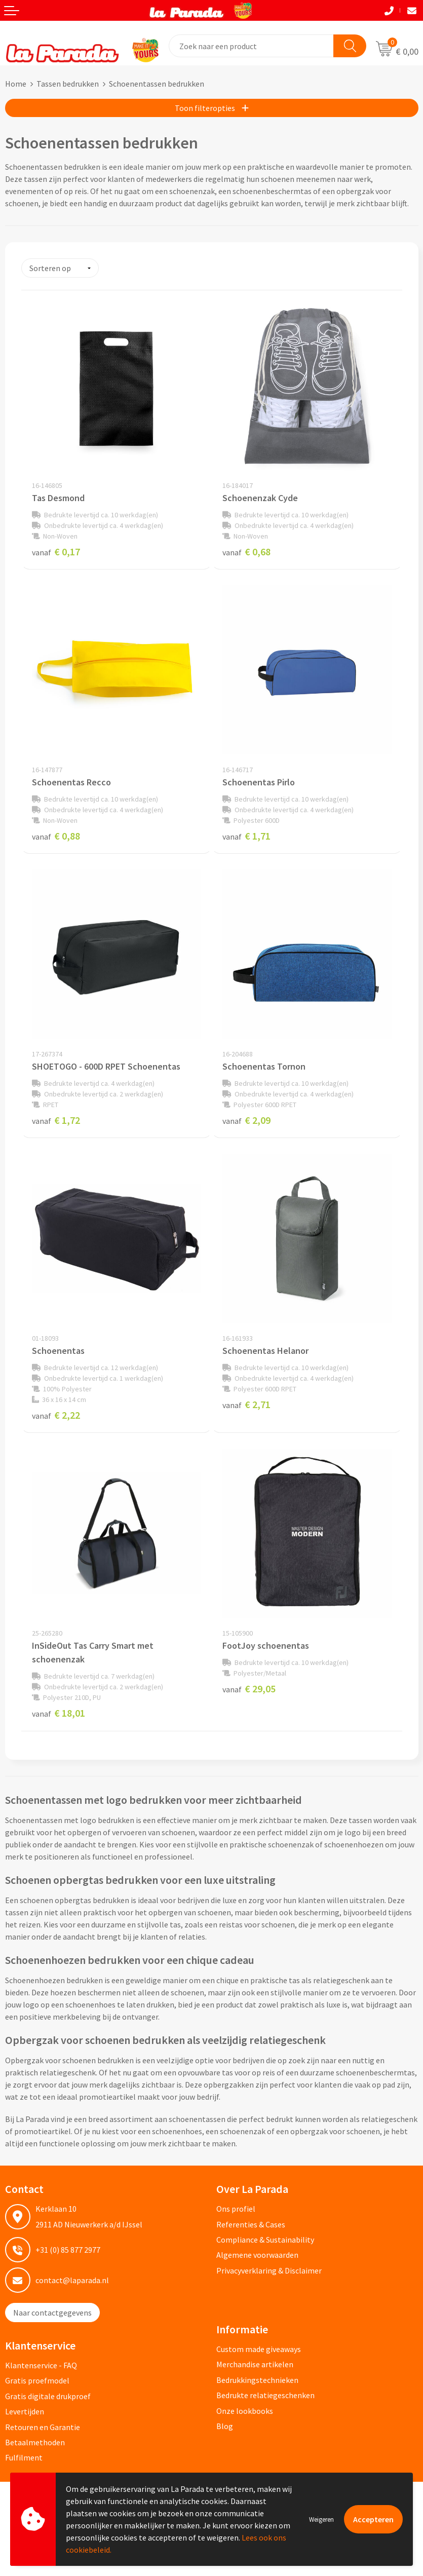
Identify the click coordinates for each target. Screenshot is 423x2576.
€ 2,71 (246, 1404)
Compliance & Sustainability (265, 2239)
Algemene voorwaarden (257, 2255)
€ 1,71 (246, 835)
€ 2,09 (246, 1120)
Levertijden (24, 2411)
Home (15, 84)
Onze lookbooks (244, 2410)
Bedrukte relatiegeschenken (265, 2395)
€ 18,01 (58, 1713)
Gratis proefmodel (37, 2380)
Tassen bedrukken (67, 84)
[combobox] (251, 45)
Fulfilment (24, 2457)
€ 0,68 (246, 551)
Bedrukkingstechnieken (257, 2380)
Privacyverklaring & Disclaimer (269, 2270)
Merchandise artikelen (254, 2364)
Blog (224, 2426)
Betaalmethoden (35, 2442)
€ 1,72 (56, 1120)
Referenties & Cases (250, 2224)
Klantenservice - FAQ (41, 2365)
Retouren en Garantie (42, 2426)
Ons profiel (235, 2209)
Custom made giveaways (258, 2349)
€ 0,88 (56, 835)
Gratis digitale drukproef (48, 2396)
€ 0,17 (56, 551)
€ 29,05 (249, 1688)
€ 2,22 (56, 1415)
